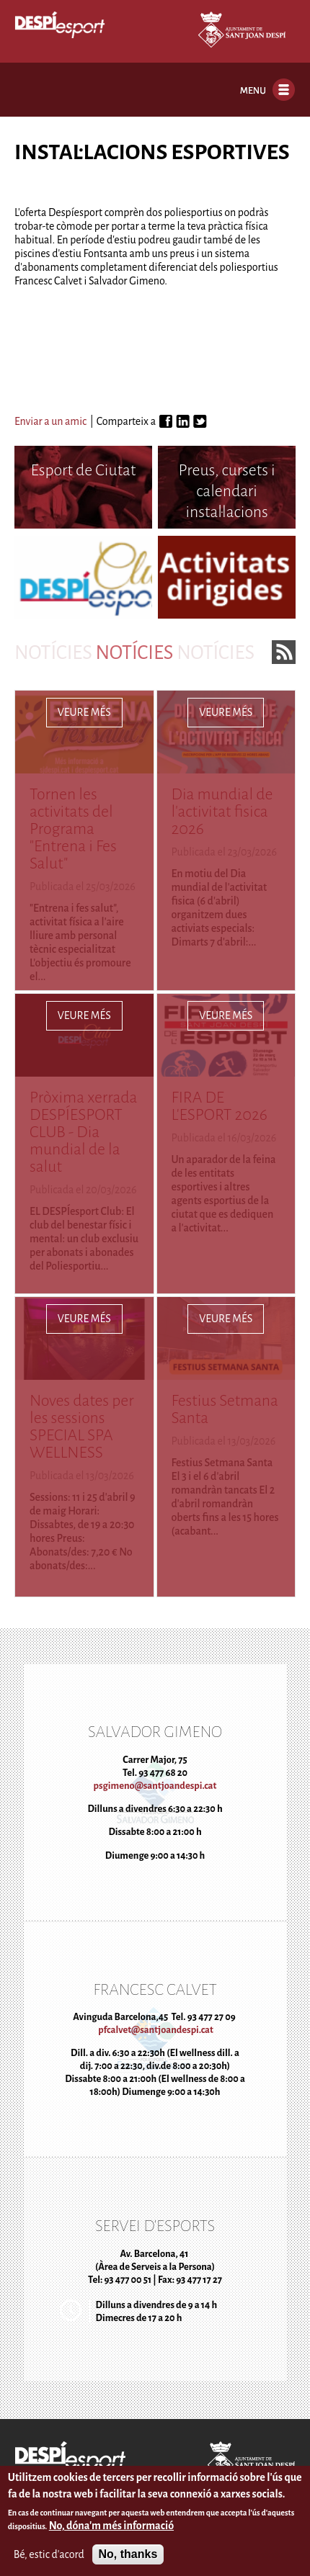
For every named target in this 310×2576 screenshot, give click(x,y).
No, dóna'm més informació (111, 2529)
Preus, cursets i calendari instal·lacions (227, 491)
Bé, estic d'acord (49, 2557)
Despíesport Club (83, 571)
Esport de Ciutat (83, 470)
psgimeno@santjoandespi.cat (155, 1785)
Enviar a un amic (50, 421)
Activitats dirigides (226, 571)
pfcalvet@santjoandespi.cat (155, 2029)
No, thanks (128, 2558)
